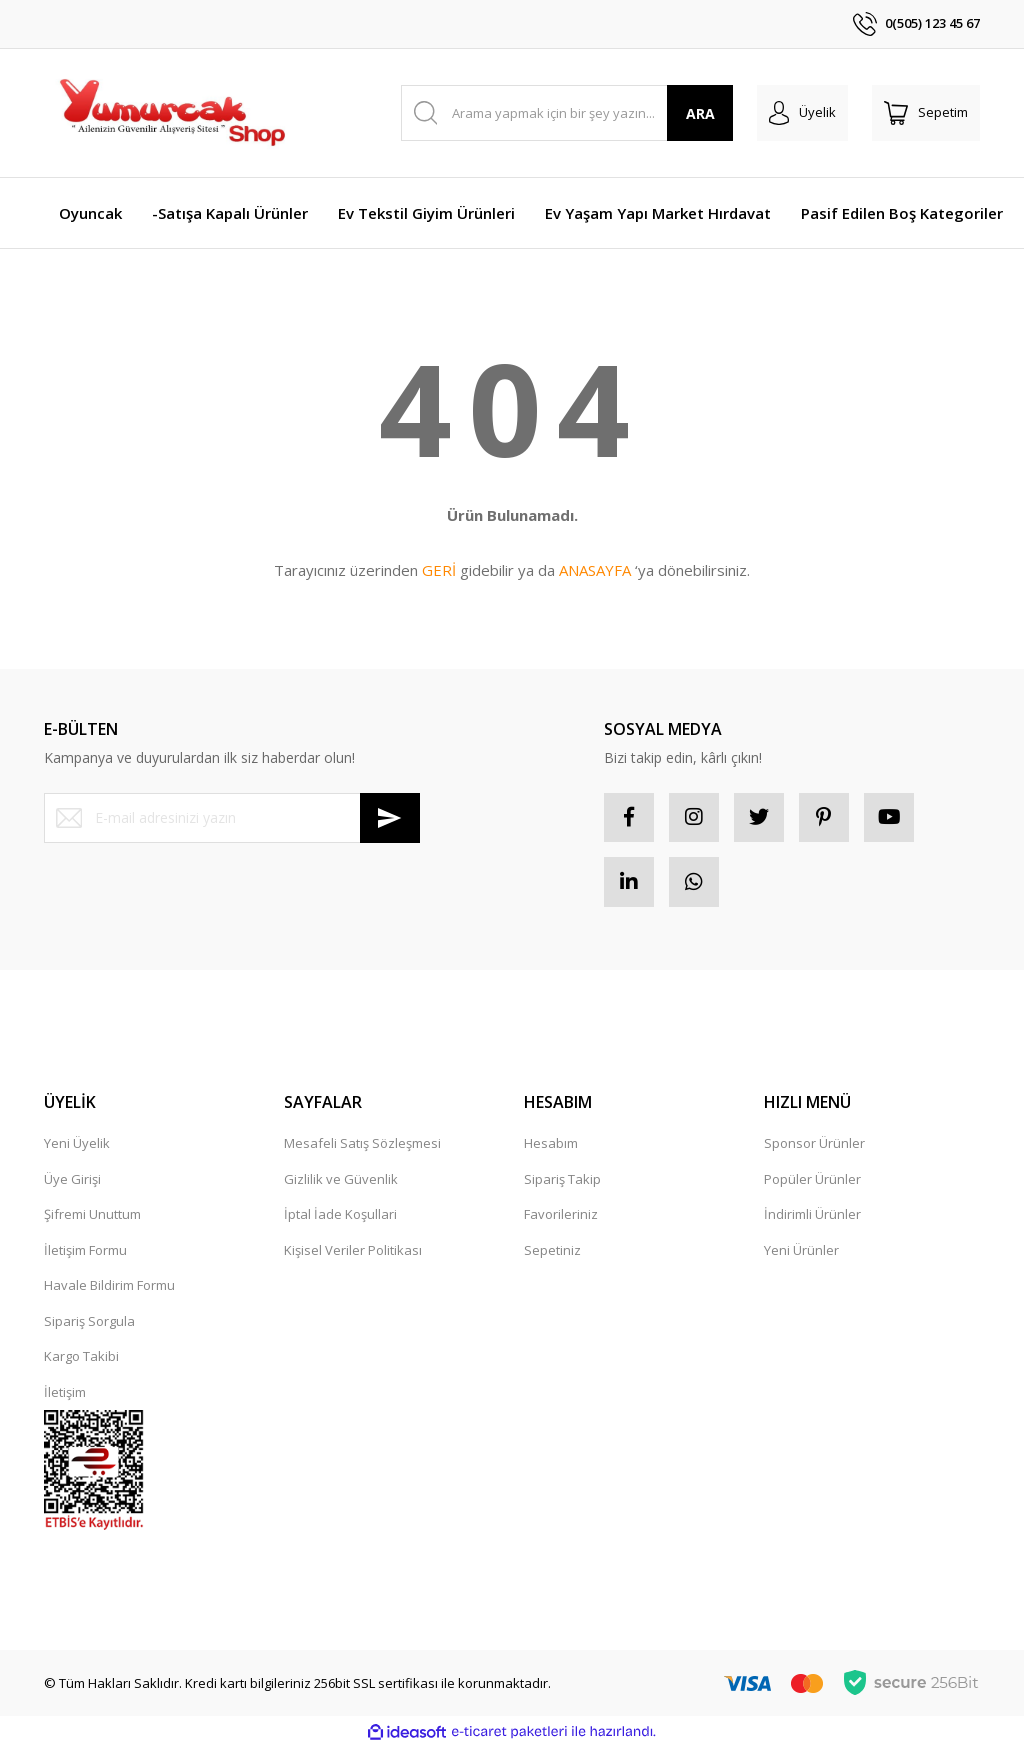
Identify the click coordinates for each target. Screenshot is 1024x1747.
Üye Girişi (72, 1179)
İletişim (65, 1392)
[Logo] (171, 113)
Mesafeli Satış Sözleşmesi (362, 1144)
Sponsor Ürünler (814, 1144)
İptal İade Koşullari (340, 1215)
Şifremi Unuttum (92, 1215)
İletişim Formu (85, 1250)
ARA (700, 113)
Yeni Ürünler (801, 1250)
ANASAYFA (595, 570)
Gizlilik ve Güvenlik (341, 1179)
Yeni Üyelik (77, 1144)
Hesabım (551, 1144)
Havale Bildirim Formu (109, 1286)
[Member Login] (802, 113)
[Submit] (390, 818)
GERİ (439, 570)
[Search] (567, 113)
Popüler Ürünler (812, 1179)
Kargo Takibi (81, 1357)
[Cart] (926, 113)
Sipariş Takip (562, 1179)
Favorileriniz (561, 1215)
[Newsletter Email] (232, 818)
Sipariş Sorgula (89, 1321)
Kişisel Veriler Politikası (353, 1250)
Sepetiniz (552, 1250)
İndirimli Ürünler (812, 1215)
